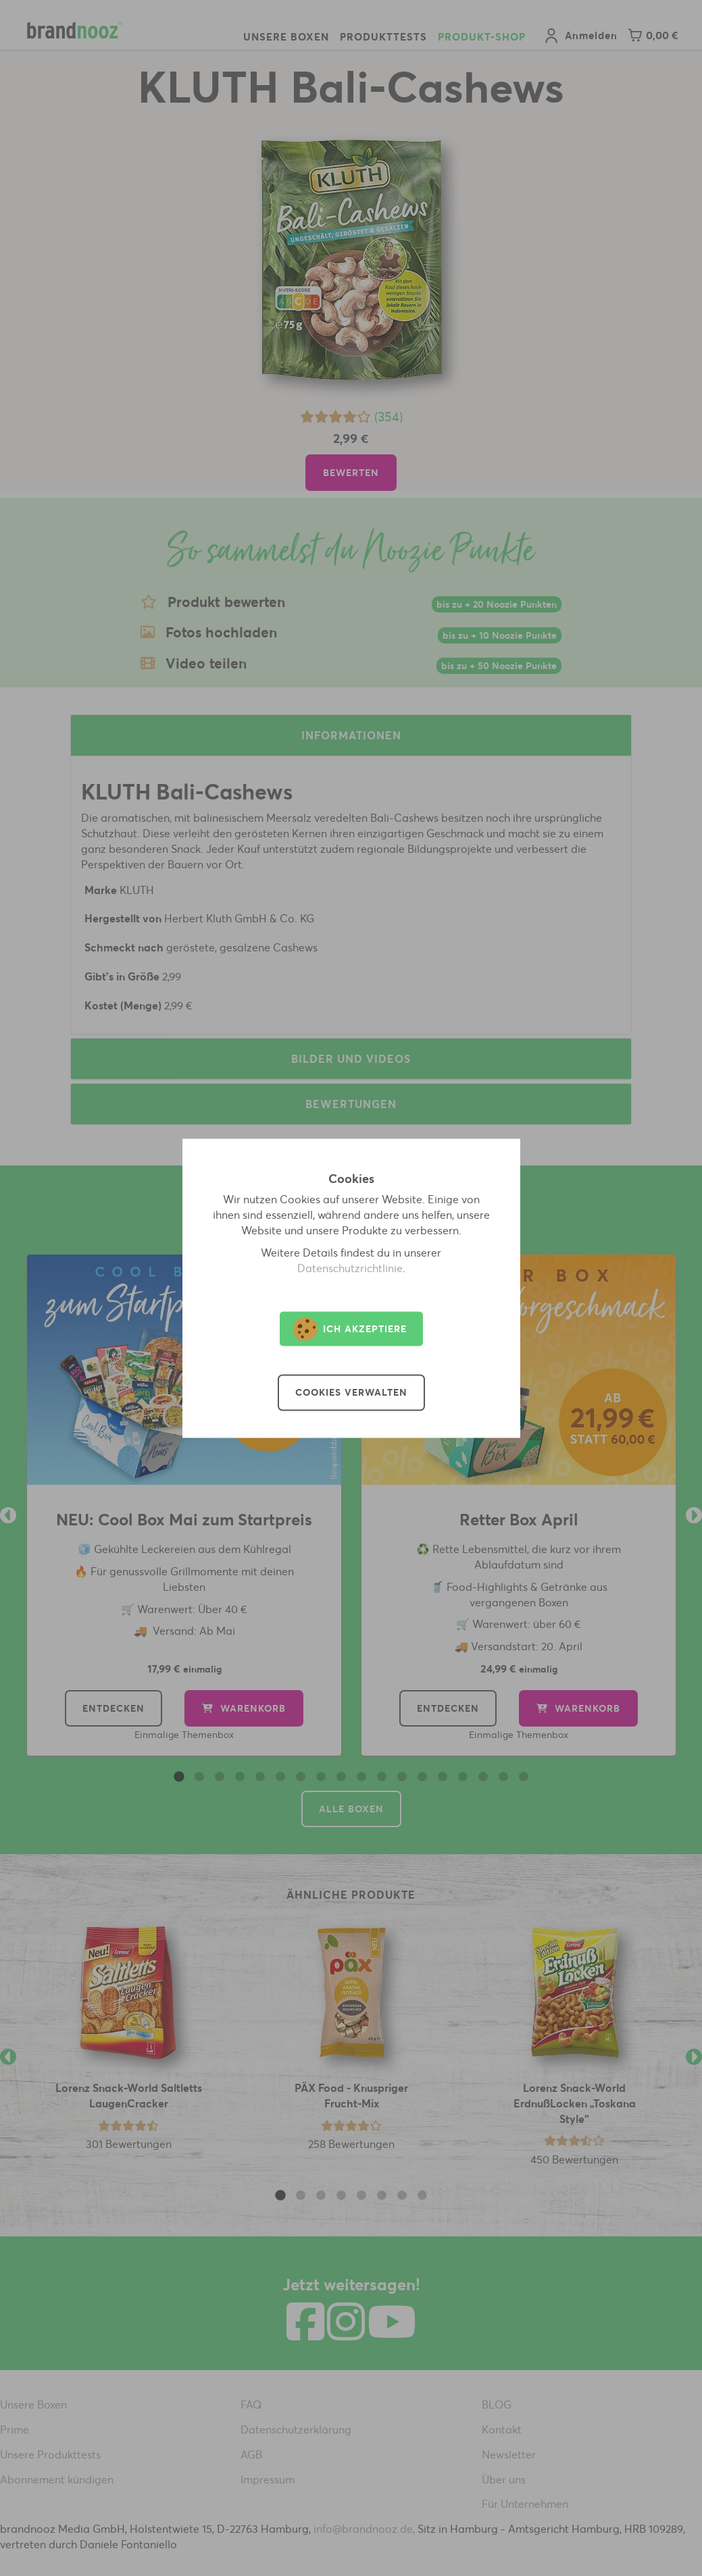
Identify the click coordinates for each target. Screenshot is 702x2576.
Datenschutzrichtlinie (350, 1268)
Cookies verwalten (351, 1392)
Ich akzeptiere (350, 1328)
